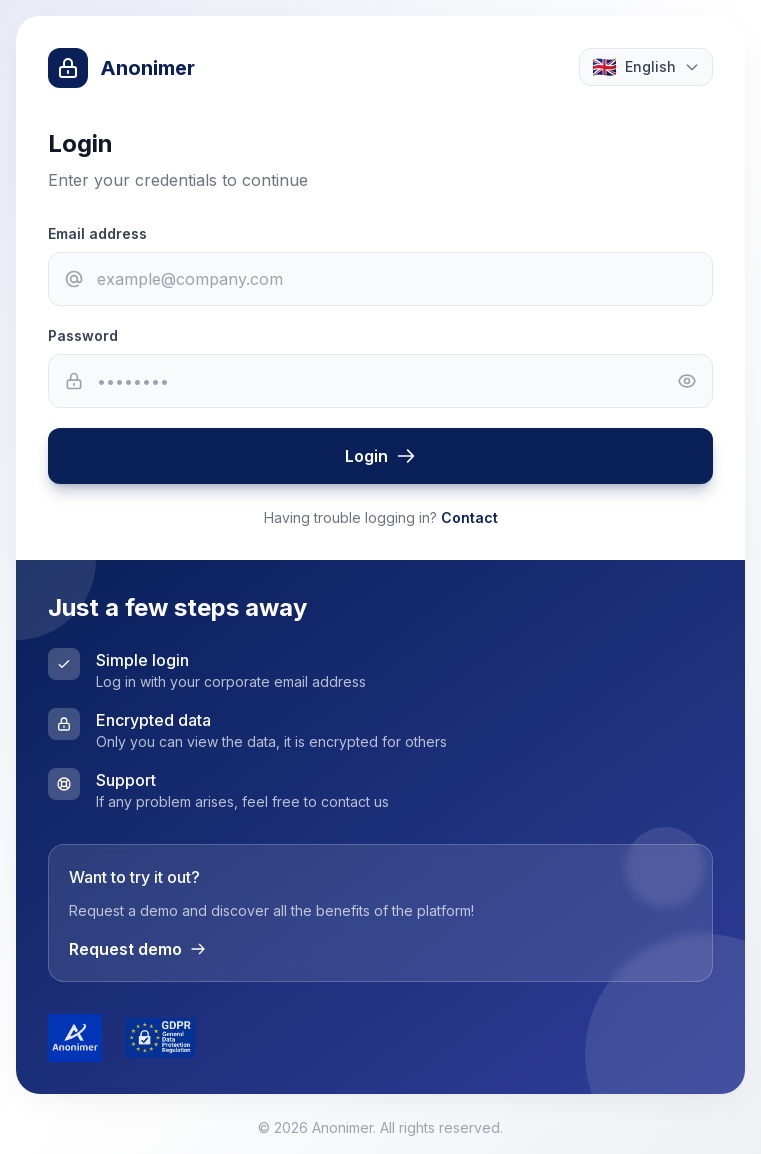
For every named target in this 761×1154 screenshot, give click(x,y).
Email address (97, 233)
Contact (469, 517)
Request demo (137, 949)
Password (83, 335)
